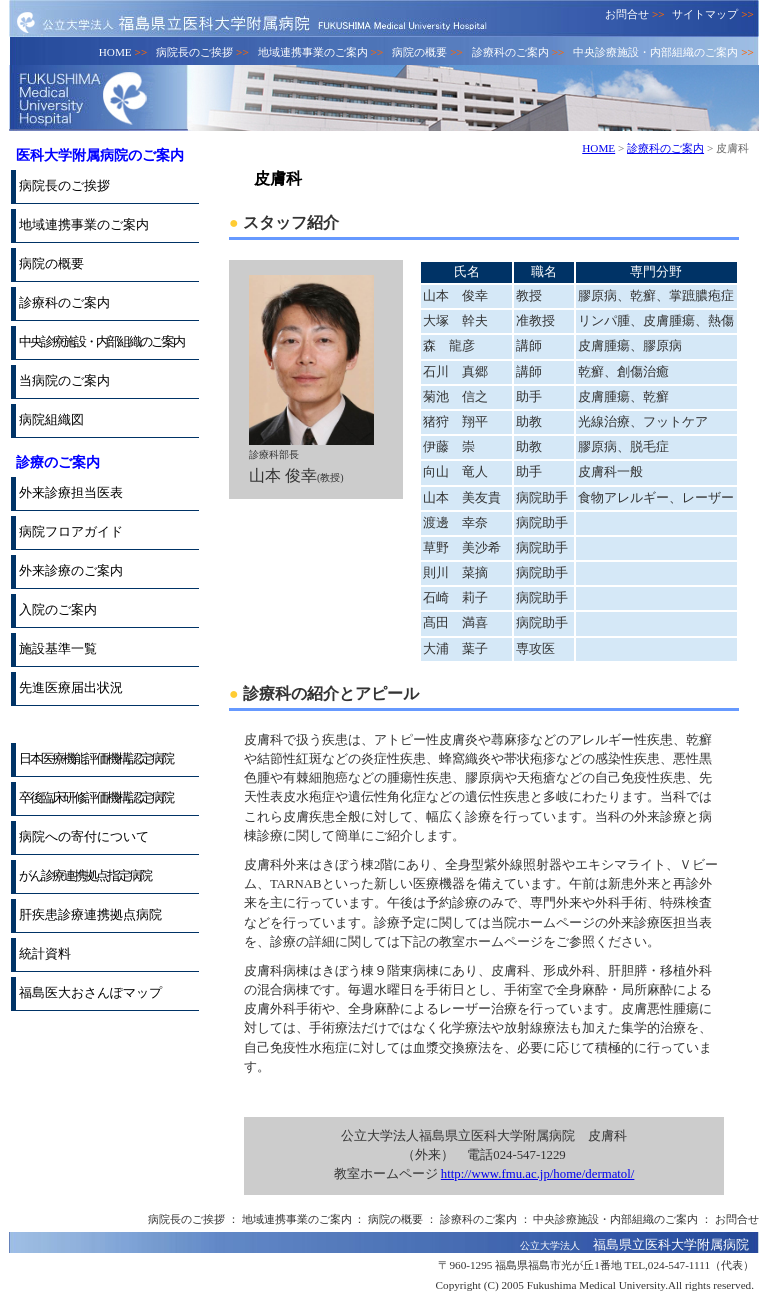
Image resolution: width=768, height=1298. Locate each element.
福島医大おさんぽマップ (90, 993)
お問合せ (635, 14)
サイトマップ (713, 14)
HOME (123, 52)
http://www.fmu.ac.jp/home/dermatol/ (538, 1174)
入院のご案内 (58, 610)
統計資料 (45, 954)
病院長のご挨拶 (202, 52)
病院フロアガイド (71, 532)
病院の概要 (427, 52)
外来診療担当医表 (71, 493)
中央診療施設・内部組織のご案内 (663, 52)
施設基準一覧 (58, 649)
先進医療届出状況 (71, 688)
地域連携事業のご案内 (321, 52)
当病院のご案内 (64, 381)
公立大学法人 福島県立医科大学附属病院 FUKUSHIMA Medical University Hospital (250, 22)
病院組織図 (51, 420)
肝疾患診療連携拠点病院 (90, 915)
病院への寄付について (84, 837)
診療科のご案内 (518, 52)
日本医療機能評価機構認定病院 (96, 759)
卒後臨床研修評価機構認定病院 (96, 798)
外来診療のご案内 (71, 571)
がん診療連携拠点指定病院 (85, 876)
